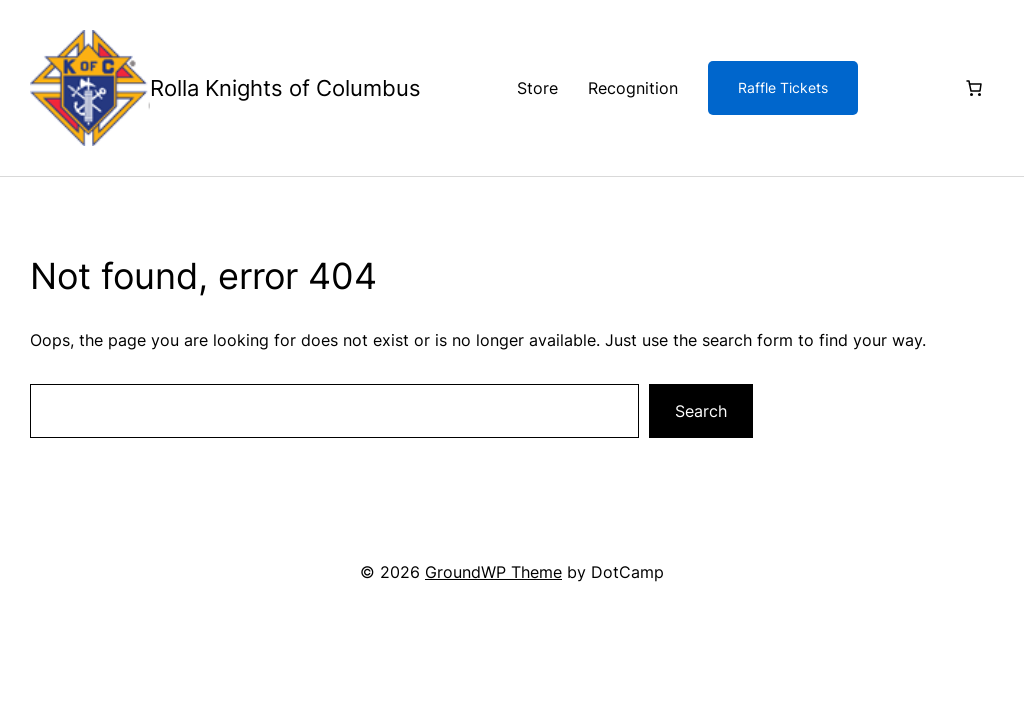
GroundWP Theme (493, 572)
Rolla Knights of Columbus (285, 88)
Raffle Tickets (783, 87)
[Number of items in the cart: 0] (974, 88)
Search (701, 411)
